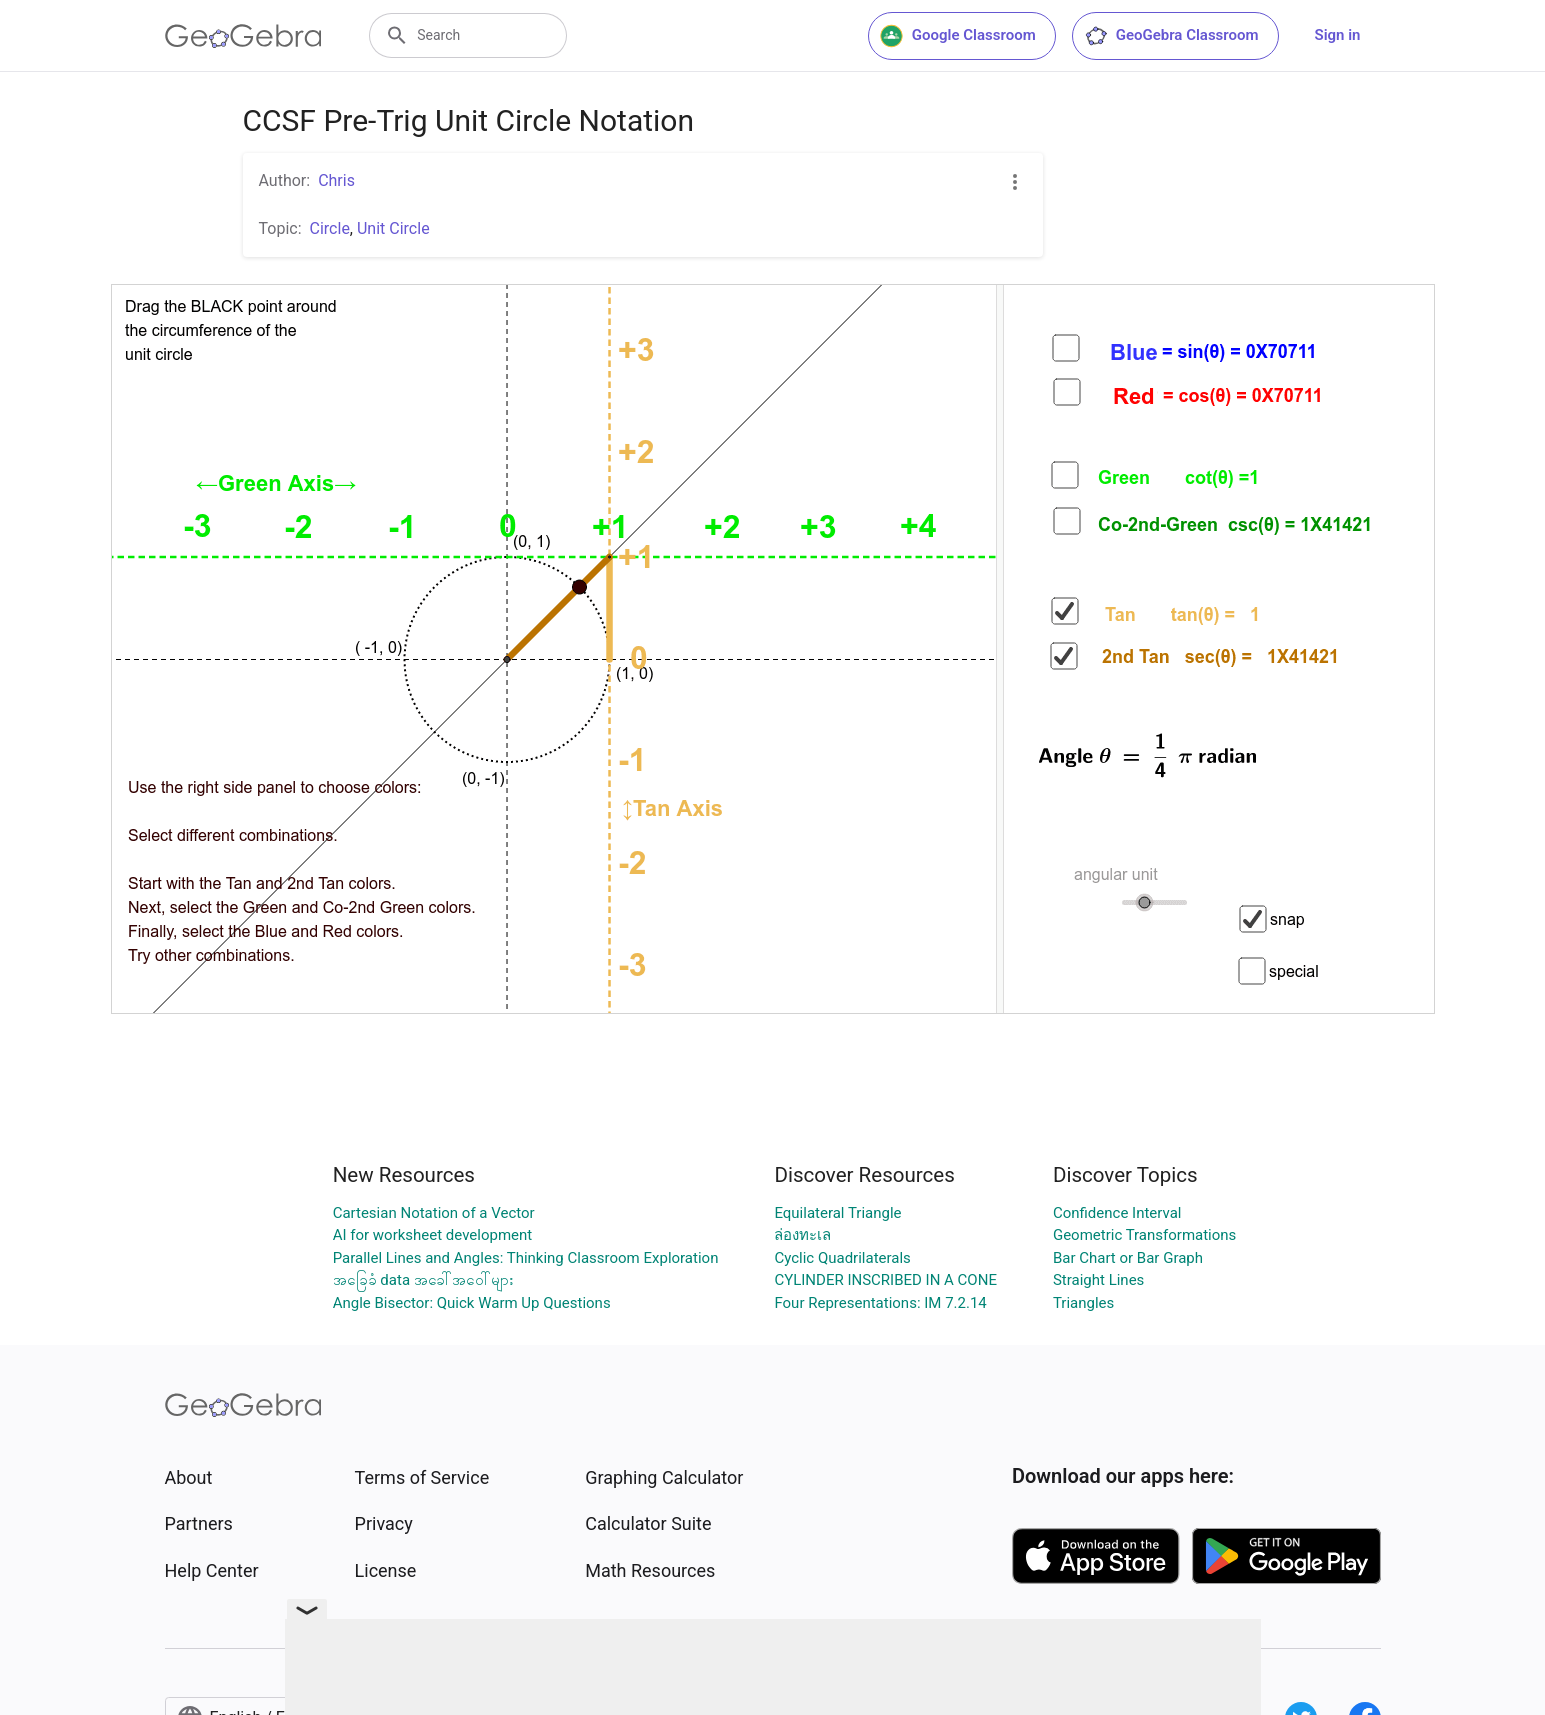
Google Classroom (958, 36)
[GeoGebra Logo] (243, 36)
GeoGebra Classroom (1171, 36)
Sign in (1338, 35)
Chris (336, 180)
